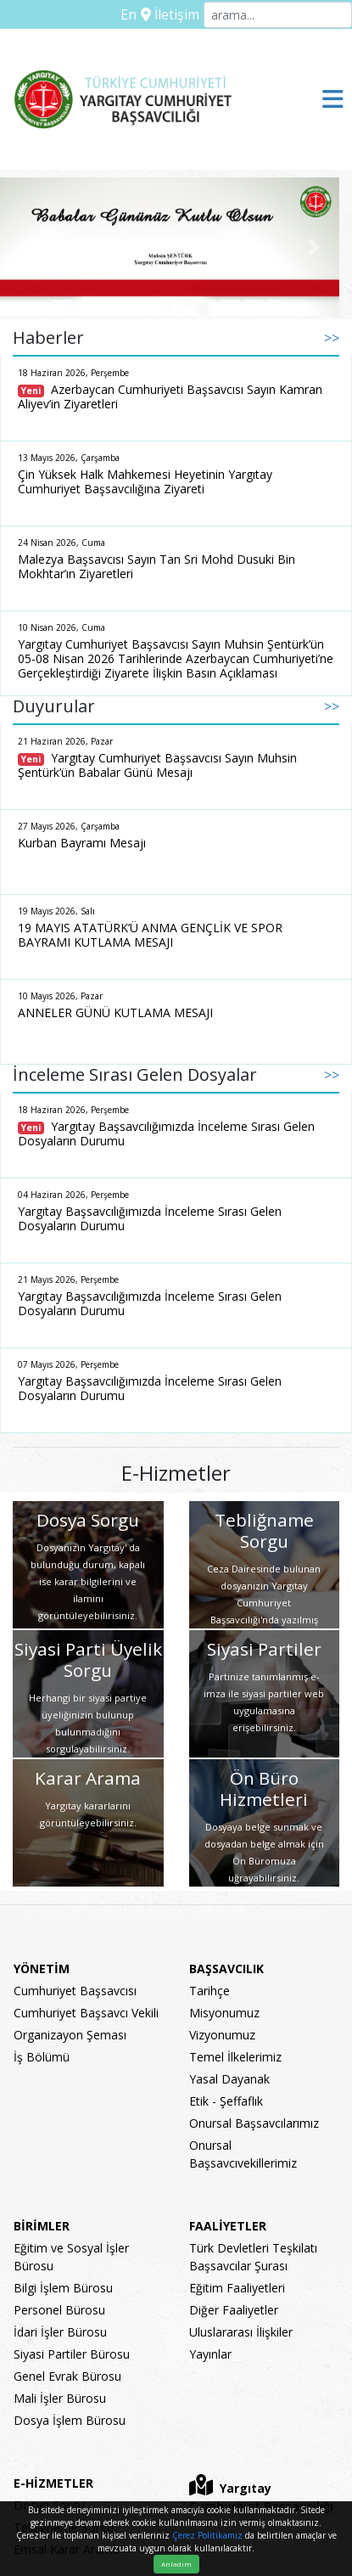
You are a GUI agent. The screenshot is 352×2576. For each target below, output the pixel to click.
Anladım (176, 2563)
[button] (25, 246)
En (128, 14)
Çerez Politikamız (207, 2535)
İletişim (170, 14)
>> (331, 338)
